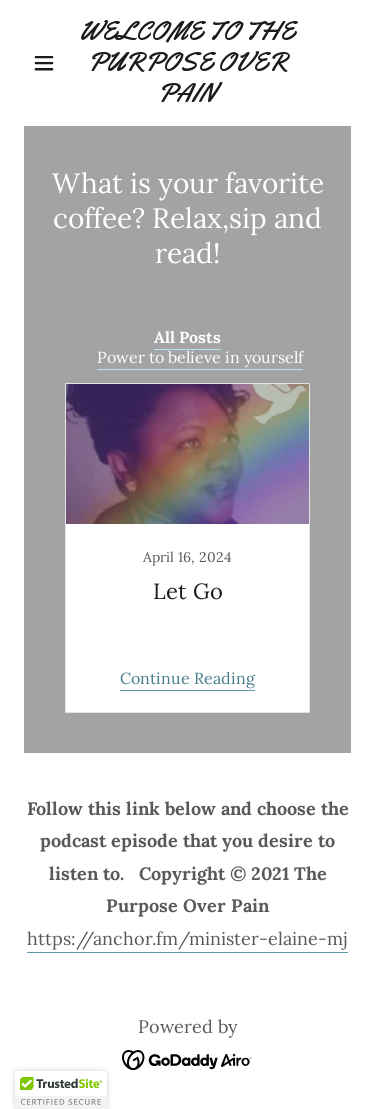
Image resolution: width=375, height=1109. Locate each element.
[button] (48, 63)
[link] (187, 63)
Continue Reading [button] (187, 678)
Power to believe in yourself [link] (200, 357)
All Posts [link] (187, 337)
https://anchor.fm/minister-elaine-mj (187, 938)
